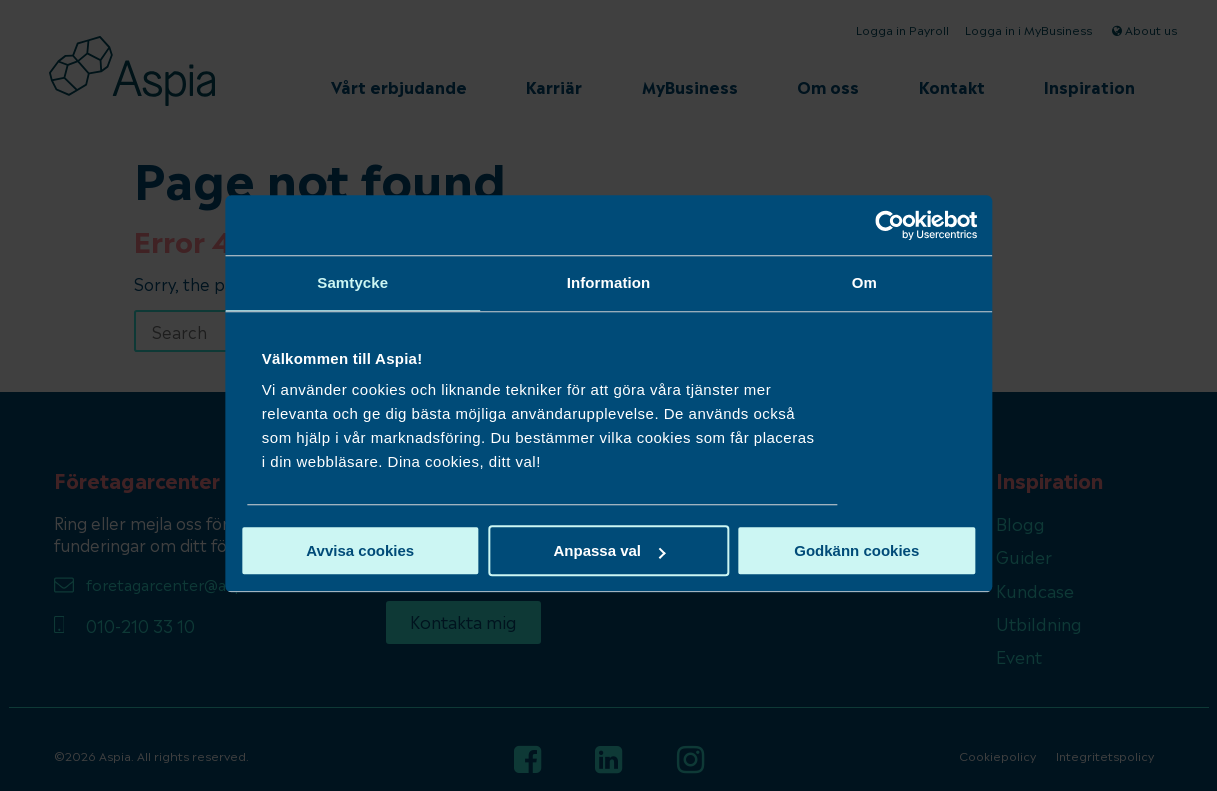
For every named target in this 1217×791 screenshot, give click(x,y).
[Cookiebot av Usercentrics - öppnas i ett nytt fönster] (826, 225)
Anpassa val (609, 550)
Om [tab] (821, 282)
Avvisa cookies (403, 550)
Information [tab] (609, 282)
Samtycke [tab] (395, 282)
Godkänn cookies (814, 550)
